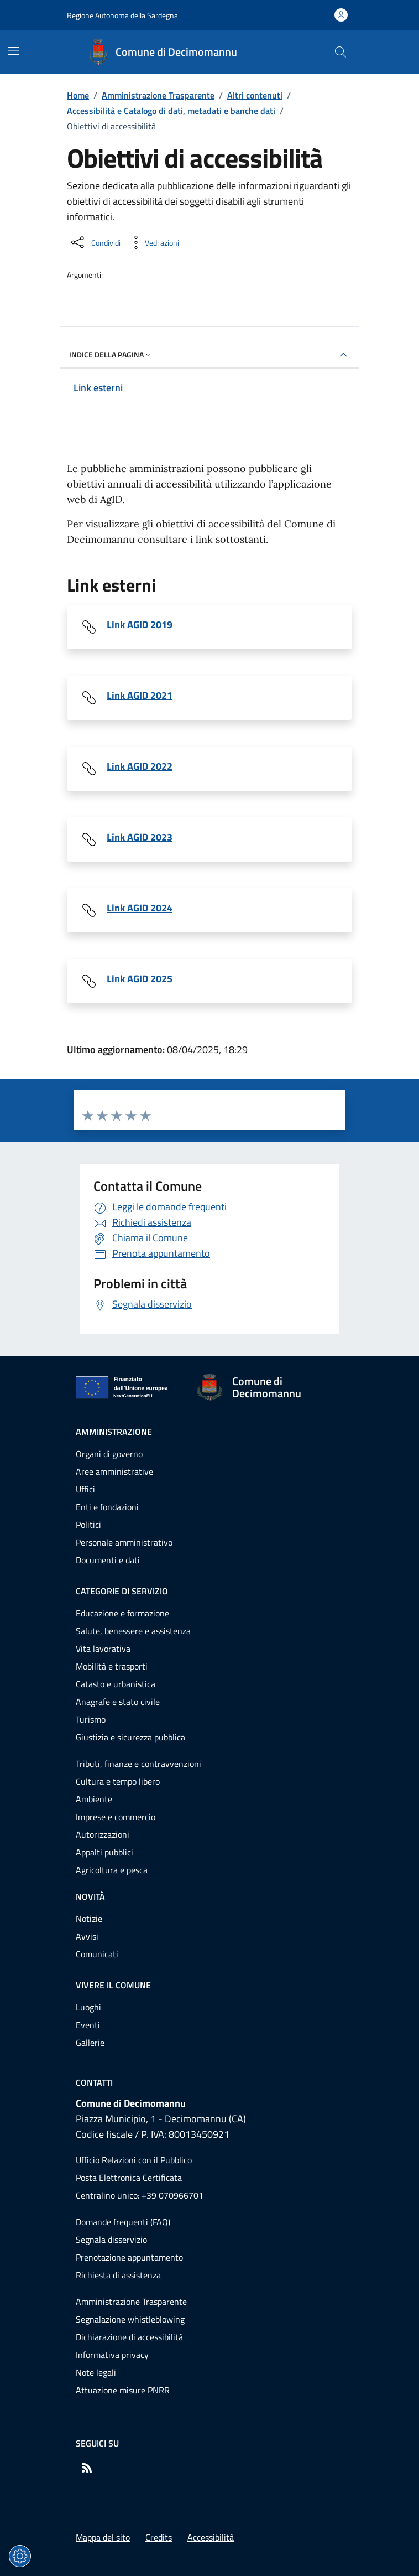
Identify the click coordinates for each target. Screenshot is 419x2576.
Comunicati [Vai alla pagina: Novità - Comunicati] (97, 1954)
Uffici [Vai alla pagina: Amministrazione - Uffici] (85, 1489)
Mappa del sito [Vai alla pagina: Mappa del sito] (103, 2537)
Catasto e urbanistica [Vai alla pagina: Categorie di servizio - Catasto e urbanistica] (115, 1684)
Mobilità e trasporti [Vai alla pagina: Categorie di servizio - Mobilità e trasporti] (112, 1666)
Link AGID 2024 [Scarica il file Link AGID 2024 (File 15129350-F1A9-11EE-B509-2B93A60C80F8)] (139, 908)
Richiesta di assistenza (118, 2275)
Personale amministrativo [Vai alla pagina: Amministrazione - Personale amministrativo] (124, 1542)
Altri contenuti (254, 95)
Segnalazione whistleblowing (130, 2319)
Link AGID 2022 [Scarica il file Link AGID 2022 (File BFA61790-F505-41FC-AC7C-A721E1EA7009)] (139, 766)
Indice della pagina (111, 354)
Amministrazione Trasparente (158, 95)
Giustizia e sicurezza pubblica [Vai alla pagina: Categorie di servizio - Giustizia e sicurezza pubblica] (130, 1737)
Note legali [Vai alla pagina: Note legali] (96, 2372)
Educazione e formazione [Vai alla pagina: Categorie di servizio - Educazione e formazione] (122, 1613)
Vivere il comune (113, 1985)
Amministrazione (114, 1431)
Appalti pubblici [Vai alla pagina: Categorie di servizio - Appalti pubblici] (104, 1852)
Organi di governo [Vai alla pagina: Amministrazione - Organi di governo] (109, 1453)
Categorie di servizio (122, 1591)
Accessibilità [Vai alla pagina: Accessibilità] (210, 2537)
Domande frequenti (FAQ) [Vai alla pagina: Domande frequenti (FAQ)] (123, 2221)
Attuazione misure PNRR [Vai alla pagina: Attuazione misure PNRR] (123, 2390)
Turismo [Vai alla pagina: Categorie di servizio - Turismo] (91, 1719)
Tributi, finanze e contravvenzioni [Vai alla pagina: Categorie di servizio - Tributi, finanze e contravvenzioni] (138, 1763)
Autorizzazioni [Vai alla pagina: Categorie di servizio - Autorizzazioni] (102, 1834)
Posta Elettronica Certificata (129, 2177)
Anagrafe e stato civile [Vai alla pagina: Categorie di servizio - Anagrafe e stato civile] (118, 1701)
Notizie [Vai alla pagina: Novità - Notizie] (89, 1918)
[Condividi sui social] (95, 242)
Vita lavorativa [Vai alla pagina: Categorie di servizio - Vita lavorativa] (103, 1648)
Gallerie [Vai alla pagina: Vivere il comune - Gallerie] (90, 2042)
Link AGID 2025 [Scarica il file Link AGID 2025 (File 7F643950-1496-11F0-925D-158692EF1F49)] (139, 979)
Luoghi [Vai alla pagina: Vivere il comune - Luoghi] (88, 2007)
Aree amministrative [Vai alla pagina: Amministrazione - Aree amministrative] (114, 1471)
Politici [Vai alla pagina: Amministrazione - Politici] (88, 1524)
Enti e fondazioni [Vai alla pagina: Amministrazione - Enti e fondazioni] (107, 1507)
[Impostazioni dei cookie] (20, 2556)
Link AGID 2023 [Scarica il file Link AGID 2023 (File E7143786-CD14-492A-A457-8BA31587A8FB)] (139, 837)
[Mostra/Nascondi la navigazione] (13, 51)
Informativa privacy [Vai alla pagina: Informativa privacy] (112, 2354)
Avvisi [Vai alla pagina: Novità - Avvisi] (87, 1936)
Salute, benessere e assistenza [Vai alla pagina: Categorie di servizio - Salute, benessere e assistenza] (133, 1630)
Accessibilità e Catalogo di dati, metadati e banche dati (171, 110)
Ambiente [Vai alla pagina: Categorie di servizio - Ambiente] (94, 1799)
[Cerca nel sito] (340, 52)
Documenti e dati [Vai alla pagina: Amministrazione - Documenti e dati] (108, 1560)
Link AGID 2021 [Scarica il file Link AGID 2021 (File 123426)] (139, 695)
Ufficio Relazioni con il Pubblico (134, 2159)
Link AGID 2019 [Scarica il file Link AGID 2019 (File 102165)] (139, 624)
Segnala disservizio (111, 2239)
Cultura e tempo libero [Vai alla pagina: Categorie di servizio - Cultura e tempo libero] (118, 1781)
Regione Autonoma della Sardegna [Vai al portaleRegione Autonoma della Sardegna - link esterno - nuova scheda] (122, 15)
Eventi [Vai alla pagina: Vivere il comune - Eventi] (88, 2024)
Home (78, 95)
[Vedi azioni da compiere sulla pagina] (153, 242)
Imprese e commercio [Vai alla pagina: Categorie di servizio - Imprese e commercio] (115, 1816)
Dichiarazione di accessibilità (129, 2337)
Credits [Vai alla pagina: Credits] (158, 2537)
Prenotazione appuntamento (129, 2257)
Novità (90, 1896)
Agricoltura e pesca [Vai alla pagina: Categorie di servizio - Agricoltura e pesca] (112, 1870)
